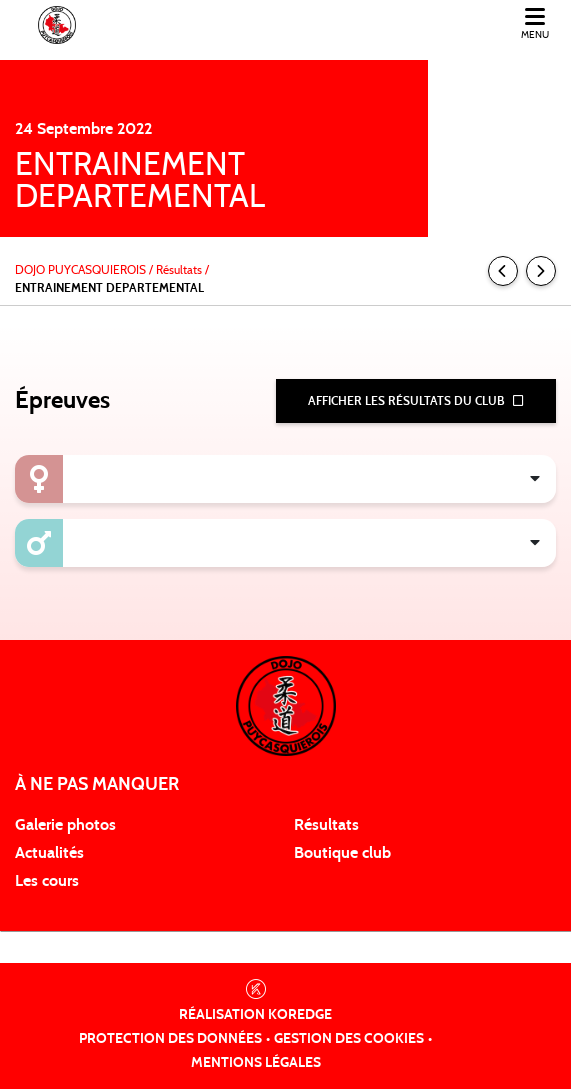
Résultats (326, 825)
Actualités (49, 853)
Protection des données (170, 1039)
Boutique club (342, 853)
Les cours (47, 881)
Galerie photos (65, 825)
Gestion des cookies (349, 1039)
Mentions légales (256, 1063)
